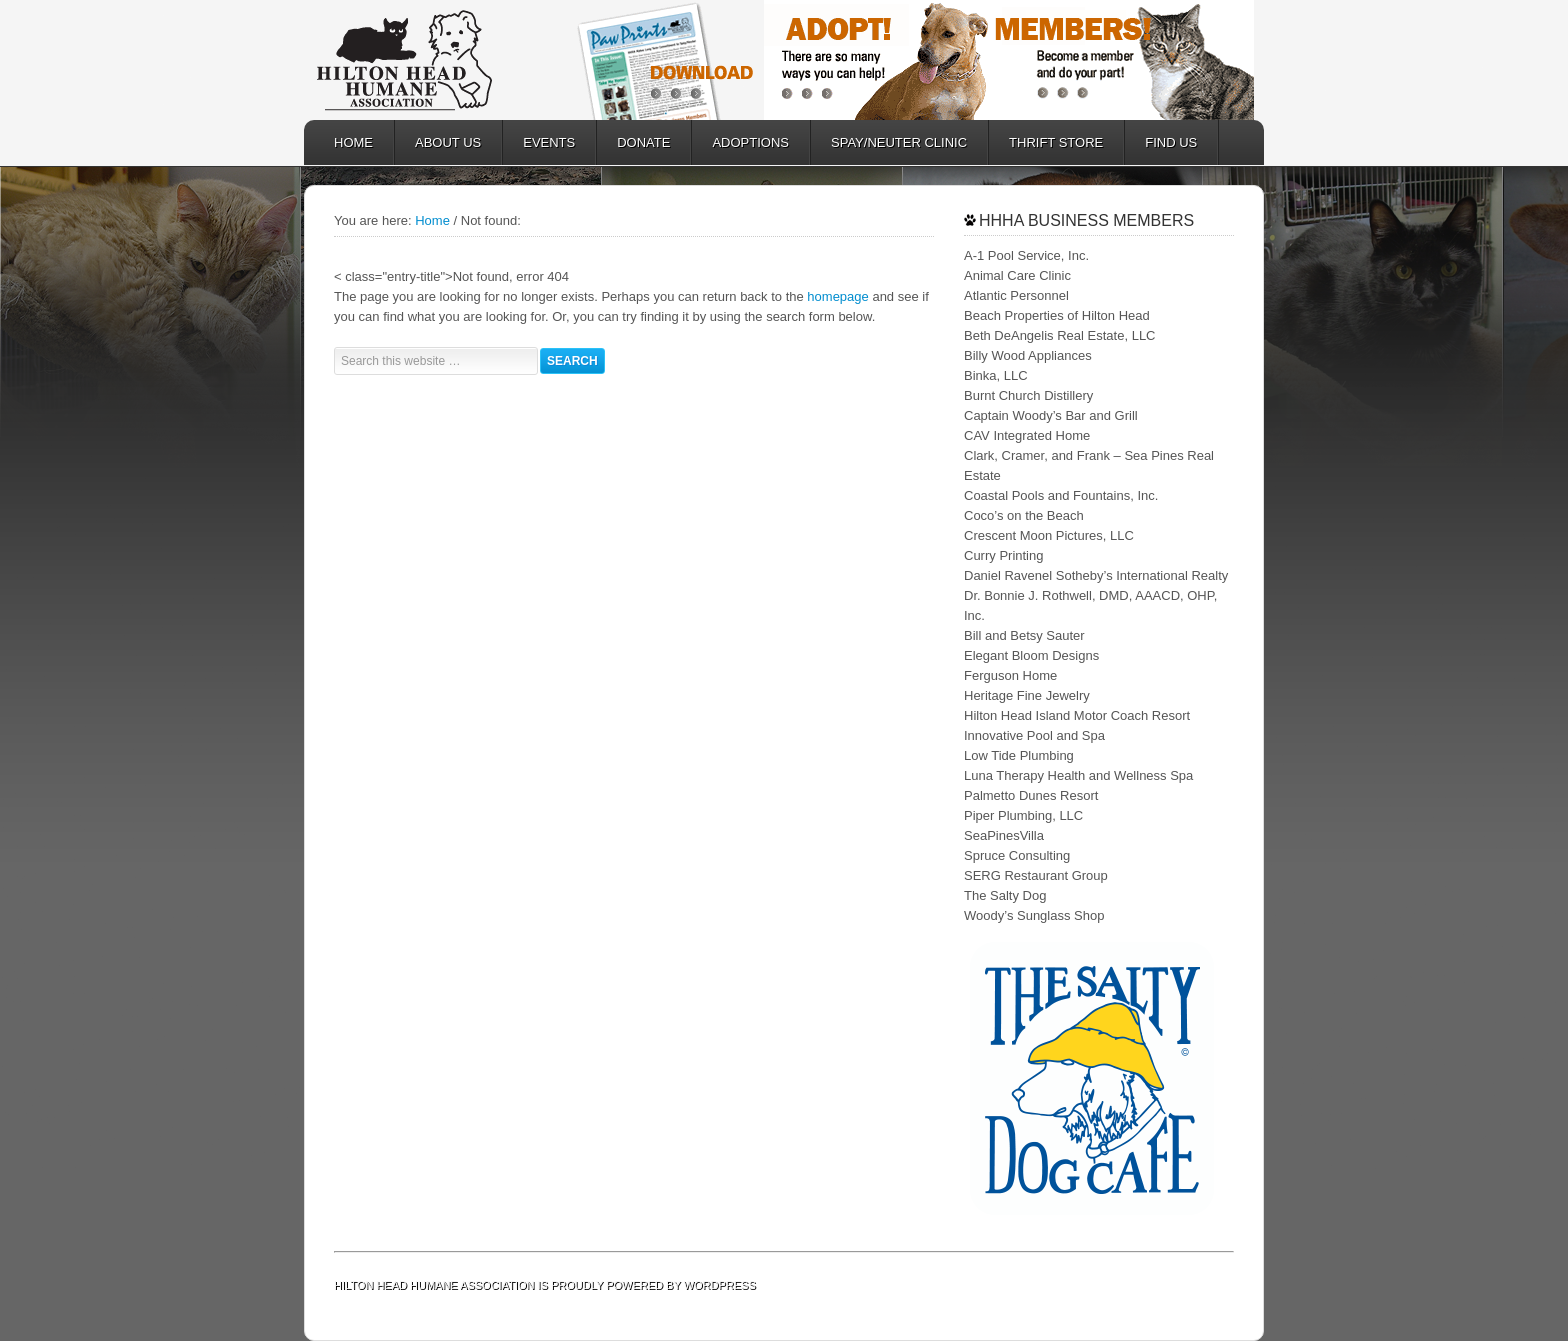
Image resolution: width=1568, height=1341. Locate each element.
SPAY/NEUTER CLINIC (889, 142)
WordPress (720, 1285)
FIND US (1171, 142)
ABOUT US (438, 142)
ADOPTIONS (740, 142)
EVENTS (549, 142)
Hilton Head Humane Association (434, 60)
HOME (353, 142)
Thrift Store (1046, 142)
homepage (837, 296)
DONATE (633, 142)
